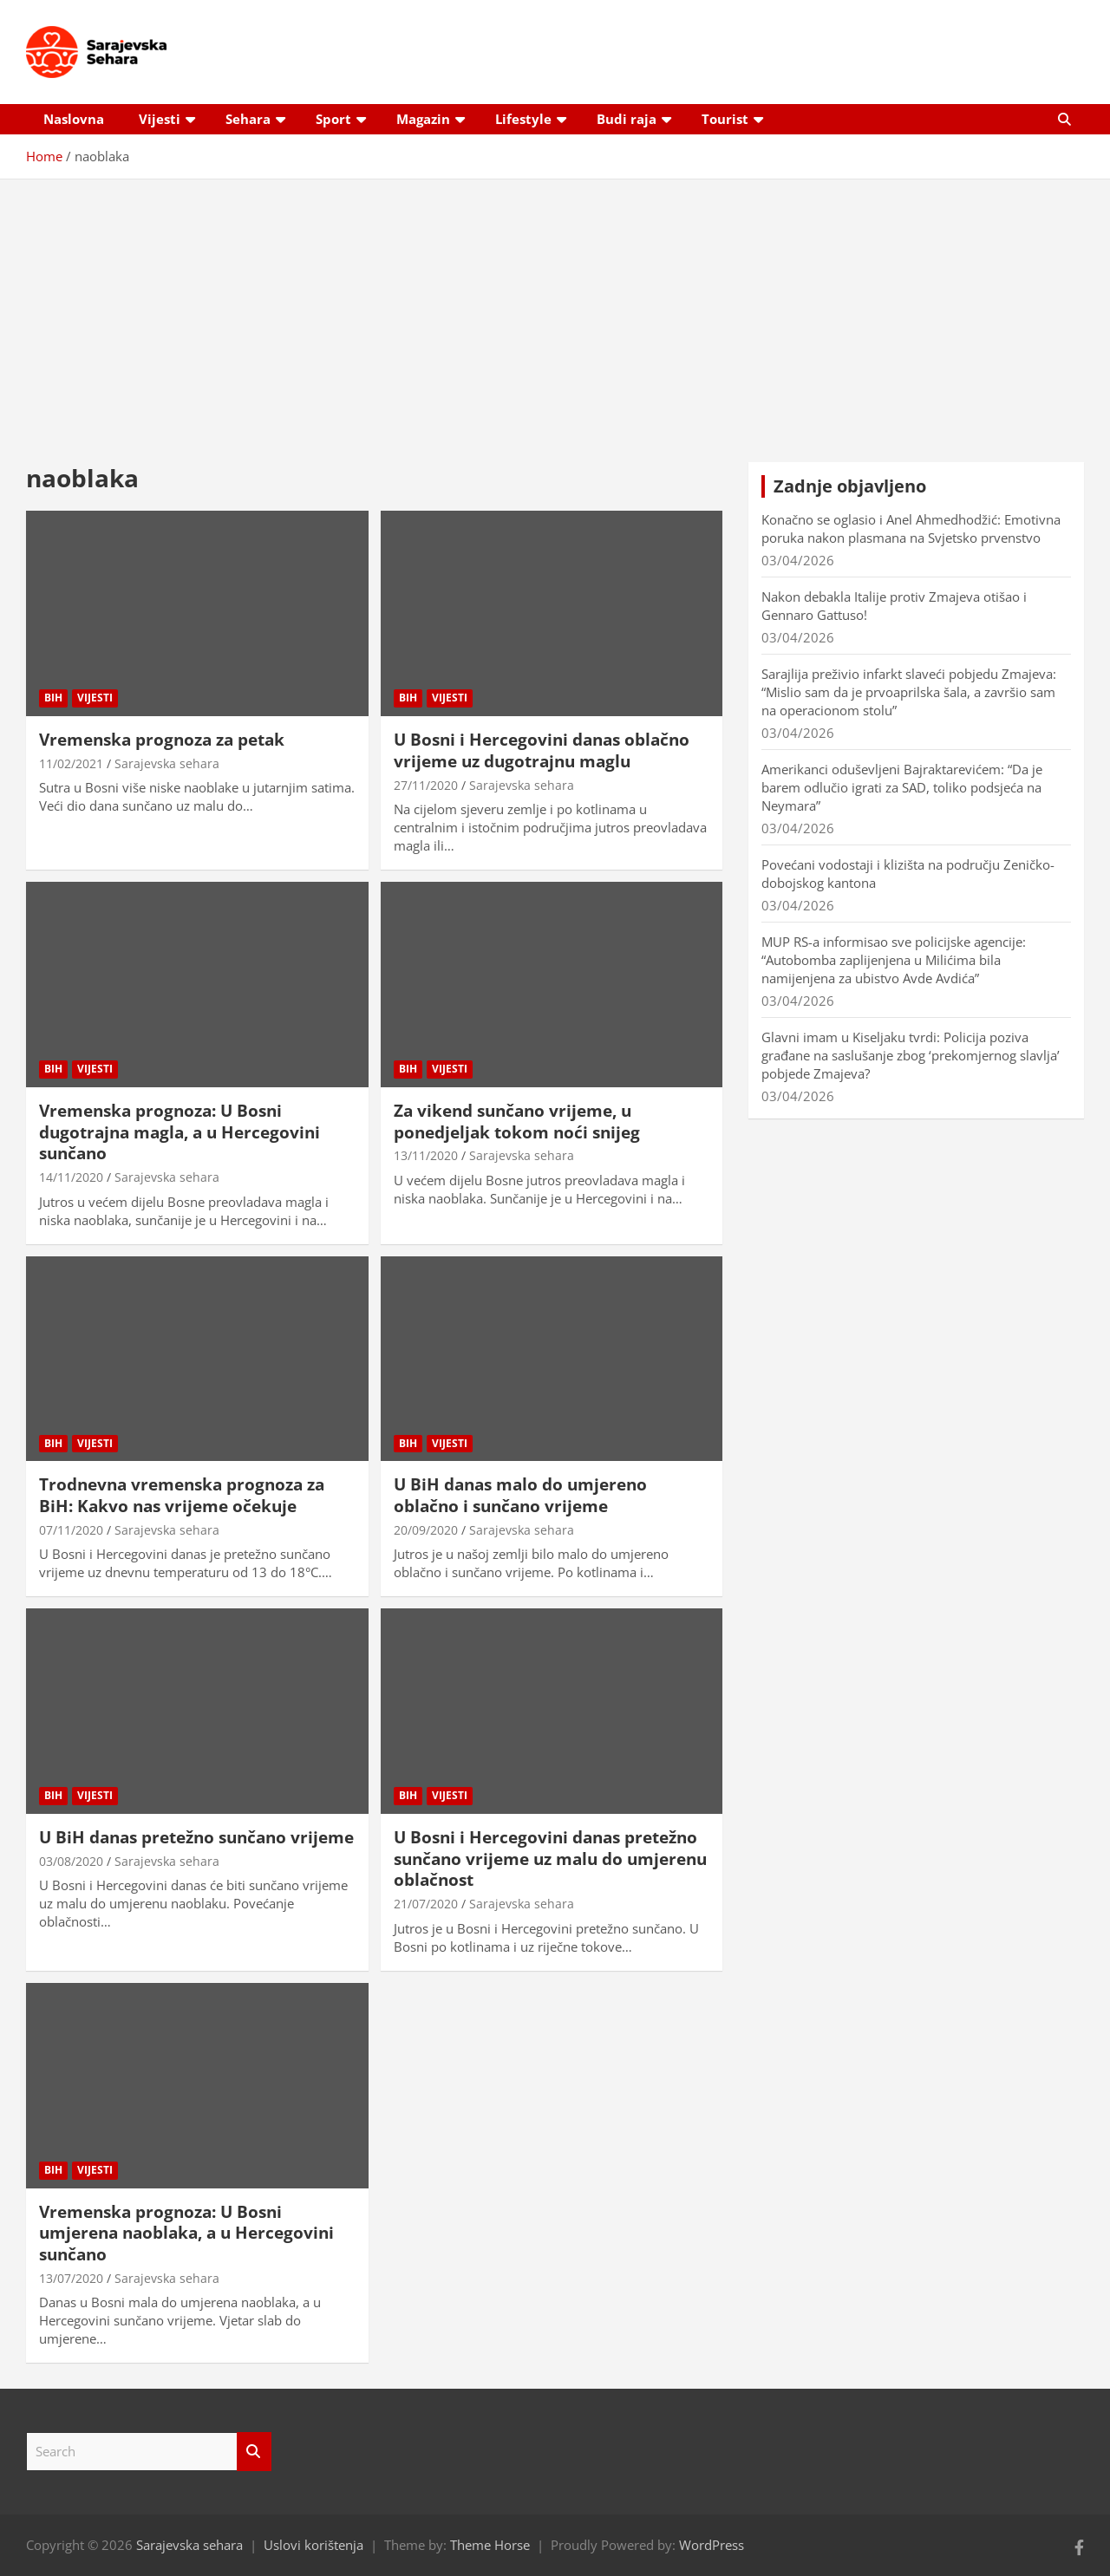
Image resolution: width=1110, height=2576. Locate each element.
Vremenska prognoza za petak (161, 739)
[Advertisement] (555, 307)
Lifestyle (523, 118)
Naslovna (73, 118)
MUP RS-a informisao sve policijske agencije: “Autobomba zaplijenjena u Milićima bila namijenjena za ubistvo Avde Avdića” (893, 960)
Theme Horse (490, 2544)
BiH (53, 697)
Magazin (423, 118)
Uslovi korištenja (313, 2544)
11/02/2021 (71, 763)
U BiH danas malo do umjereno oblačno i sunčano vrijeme (520, 1495)
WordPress (711, 2544)
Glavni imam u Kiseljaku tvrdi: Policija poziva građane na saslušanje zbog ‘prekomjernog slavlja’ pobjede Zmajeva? (910, 1055)
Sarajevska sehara (166, 763)
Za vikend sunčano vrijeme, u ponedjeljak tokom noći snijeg (517, 1121)
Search (254, 2451)
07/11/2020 (71, 1530)
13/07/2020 (71, 2278)
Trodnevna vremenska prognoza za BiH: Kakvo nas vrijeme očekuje (181, 1495)
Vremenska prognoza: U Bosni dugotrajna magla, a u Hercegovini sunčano (179, 1131)
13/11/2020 (426, 1155)
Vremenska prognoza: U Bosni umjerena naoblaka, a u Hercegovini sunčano (186, 2233)
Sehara (248, 118)
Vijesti (159, 118)
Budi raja (626, 118)
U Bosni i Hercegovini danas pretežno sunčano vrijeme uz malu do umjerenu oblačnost (550, 1858)
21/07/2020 (426, 1903)
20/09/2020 (426, 1530)
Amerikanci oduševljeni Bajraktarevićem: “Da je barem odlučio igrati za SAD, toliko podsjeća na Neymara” (901, 787)
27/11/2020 (426, 785)
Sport (333, 118)
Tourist (725, 118)
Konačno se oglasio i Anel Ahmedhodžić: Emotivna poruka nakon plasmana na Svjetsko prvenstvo (911, 528)
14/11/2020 (71, 1177)
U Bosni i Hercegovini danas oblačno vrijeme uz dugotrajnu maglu (541, 750)
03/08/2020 (71, 1861)
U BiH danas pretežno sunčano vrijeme (196, 1837)
